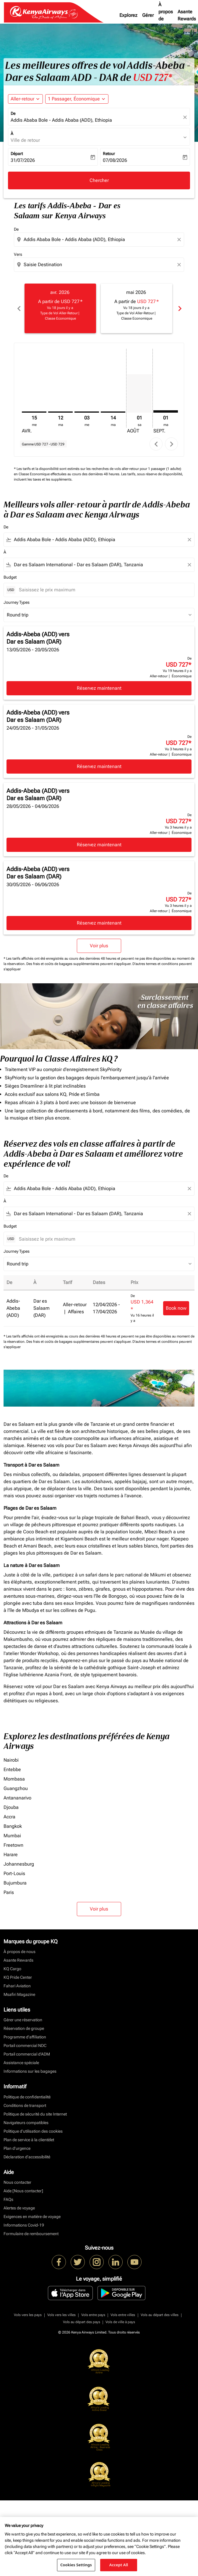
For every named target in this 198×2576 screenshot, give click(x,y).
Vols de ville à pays (120, 2322)
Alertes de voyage (19, 2208)
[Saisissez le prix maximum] (104, 590)
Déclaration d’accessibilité (27, 2156)
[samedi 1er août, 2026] (139, 393)
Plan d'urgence (17, 2148)
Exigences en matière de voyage (32, 2216)
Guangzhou (16, 1788)
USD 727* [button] (152, 77)
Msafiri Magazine (19, 1994)
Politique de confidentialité (27, 2097)
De (13, 113)
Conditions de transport (25, 2105)
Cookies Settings (76, 2564)
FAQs (8, 2199)
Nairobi (11, 1760)
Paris (9, 1892)
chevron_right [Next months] (179, 308)
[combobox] (100, 239)
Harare (11, 1854)
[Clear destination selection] (180, 264)
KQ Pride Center (18, 1977)
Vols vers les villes (61, 2315)
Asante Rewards (18, 1960)
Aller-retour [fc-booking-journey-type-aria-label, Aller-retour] (22, 99)
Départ (17, 153)
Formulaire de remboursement (31, 2233)
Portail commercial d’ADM (27, 2054)
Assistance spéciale (21, 2062)
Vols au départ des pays (81, 2322)
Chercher (99, 180)
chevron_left (156, 444)
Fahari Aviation (17, 1985)
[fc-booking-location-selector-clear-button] (186, 117)
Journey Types (17, 602)
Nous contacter (17, 2182)
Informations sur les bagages (30, 2071)
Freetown (13, 1845)
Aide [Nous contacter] (23, 2190)
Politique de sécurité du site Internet (35, 2114)
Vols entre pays (93, 2315)
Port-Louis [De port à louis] (14, 1873)
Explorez (128, 15)
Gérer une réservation (23, 2019)
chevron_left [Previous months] (18, 308)
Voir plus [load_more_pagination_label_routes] (99, 1909)
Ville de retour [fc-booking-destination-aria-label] (25, 140)
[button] (76, 99)
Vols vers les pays (28, 2315)
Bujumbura (15, 1883)
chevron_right (171, 444)
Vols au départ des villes (159, 2315)
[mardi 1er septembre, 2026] (165, 411)
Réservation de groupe (24, 2028)
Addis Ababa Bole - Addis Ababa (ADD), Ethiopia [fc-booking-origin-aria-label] (61, 120)
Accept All (118, 2564)
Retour (109, 153)
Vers (18, 254)
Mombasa (14, 1779)
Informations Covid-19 (24, 2225)
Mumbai (12, 1835)
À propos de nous (165, 15)
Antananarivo (17, 1798)
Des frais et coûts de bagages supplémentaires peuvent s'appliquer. (79, 964)
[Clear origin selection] (180, 239)
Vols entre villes (123, 2315)
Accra (9, 1817)
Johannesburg (19, 1864)
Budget (10, 577)
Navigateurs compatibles (26, 2122)
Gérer (148, 15)
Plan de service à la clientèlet (29, 2139)
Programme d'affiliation (25, 2037)
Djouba (11, 1807)
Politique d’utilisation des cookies (33, 2131)
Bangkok (13, 1826)
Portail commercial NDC (25, 2045)
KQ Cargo (12, 1968)
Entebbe (12, 1769)
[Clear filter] (189, 539)
